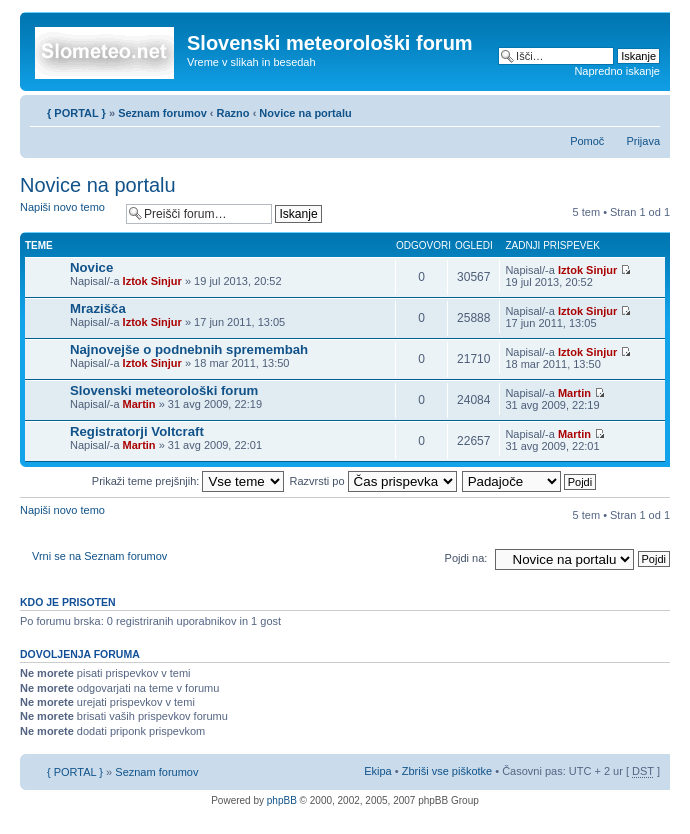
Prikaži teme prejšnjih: (188, 481)
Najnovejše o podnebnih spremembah (189, 349)
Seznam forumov (162, 113)
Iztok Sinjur (152, 281)
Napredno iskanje (617, 71)
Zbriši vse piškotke (449, 771)
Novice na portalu (305, 113)
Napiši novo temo (68, 213)
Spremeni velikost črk (645, 109)
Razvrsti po (373, 481)
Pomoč (587, 141)
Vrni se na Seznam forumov (99, 556)
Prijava (643, 141)
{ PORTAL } (76, 113)
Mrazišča (98, 308)
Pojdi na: (466, 558)
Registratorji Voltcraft (137, 431)
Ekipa (378, 771)
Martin (139, 404)
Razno (235, 113)
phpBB (282, 800)
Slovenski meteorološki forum (164, 390)
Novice (91, 267)
